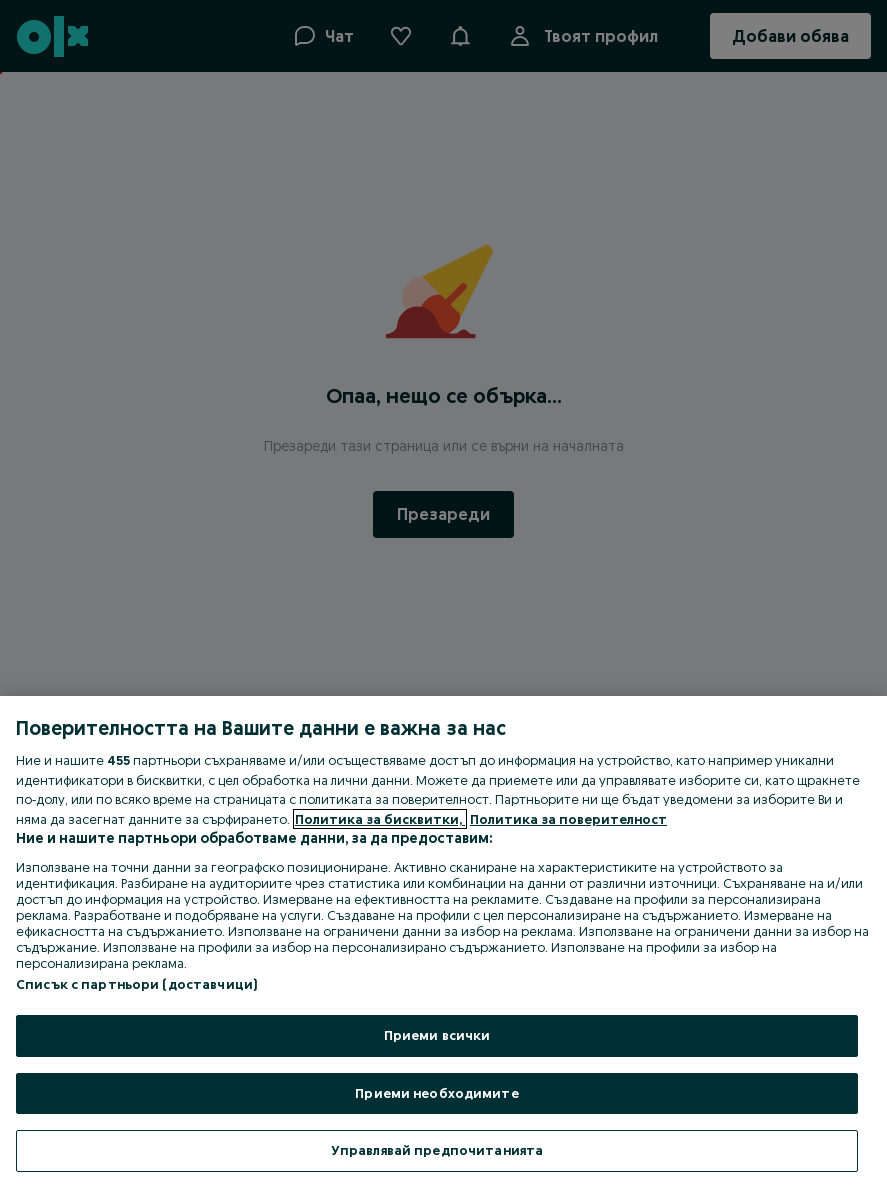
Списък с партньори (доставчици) (136, 984)
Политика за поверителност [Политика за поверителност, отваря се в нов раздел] (568, 819)
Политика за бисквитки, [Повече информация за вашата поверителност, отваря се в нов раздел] (380, 819)
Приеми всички (437, 1035)
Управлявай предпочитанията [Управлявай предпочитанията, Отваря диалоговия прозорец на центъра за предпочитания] (437, 1150)
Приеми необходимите (436, 1093)
